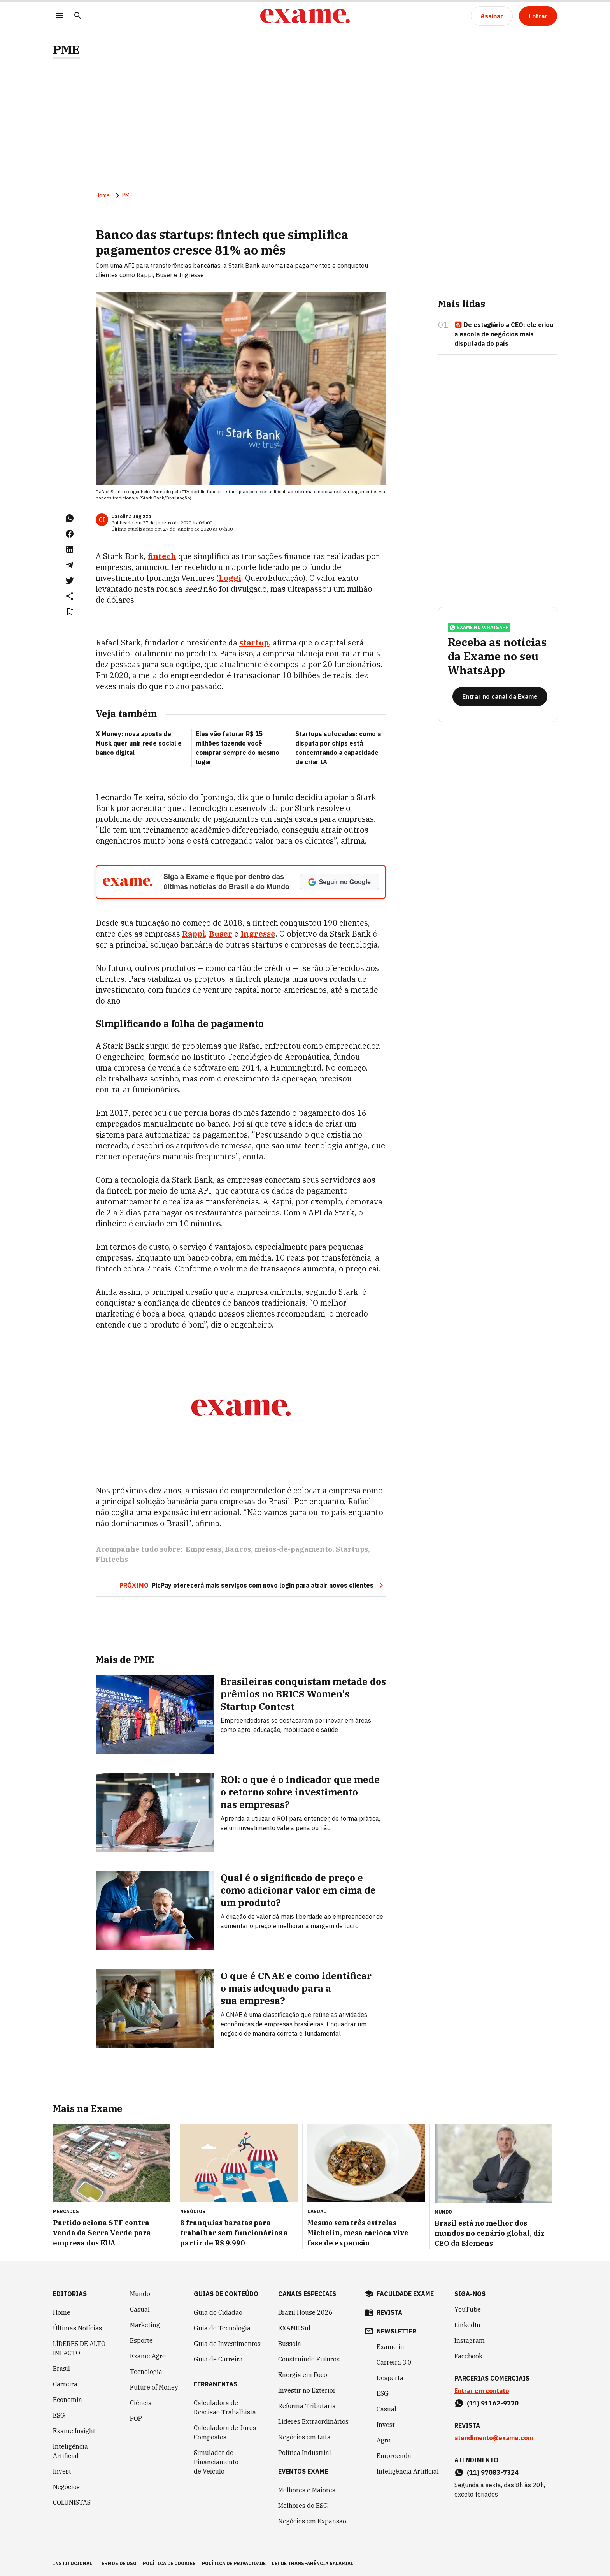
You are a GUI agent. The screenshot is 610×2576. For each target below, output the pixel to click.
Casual (140, 2309)
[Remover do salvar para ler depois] (69, 611)
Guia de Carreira (218, 2359)
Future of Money (154, 2387)
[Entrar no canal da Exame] (499, 696)
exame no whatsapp (478, 627)
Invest (62, 2471)
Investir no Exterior (307, 2390)
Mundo (140, 2294)
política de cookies (169, 2563)
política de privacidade (234, 2563)
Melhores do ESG (303, 2505)
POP (136, 2418)
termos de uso (117, 2563)
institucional (72, 2563)
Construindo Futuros (309, 2359)
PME (66, 50)
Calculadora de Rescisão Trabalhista (225, 2407)
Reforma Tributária (307, 2406)
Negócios (66, 2487)
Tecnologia (146, 2372)
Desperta (390, 2378)
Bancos (238, 1549)
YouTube (467, 2309)
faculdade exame (405, 2294)
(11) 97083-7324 (493, 2472)
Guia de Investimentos (227, 2343)
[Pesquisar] (78, 16)
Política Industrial (304, 2452)
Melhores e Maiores (306, 2490)
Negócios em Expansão (312, 2521)
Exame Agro (148, 2356)
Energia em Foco (302, 2375)
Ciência (141, 2403)
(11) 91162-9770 (493, 2403)
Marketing (145, 2325)
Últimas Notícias (77, 2328)
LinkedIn (467, 2325)
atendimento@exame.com (493, 2438)
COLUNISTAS (72, 2502)
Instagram (469, 2340)
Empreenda (394, 2456)
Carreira (65, 2384)
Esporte (141, 2340)
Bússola (289, 2343)
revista (389, 2312)
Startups (352, 1549)
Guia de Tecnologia (222, 2328)
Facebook (468, 2356)
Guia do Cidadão (218, 2312)
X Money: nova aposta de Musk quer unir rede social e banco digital (139, 743)
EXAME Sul (294, 2328)
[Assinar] (492, 16)
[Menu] (59, 16)
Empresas (203, 1549)
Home (103, 195)
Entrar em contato (481, 2391)
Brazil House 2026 (305, 2312)
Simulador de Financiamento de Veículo (216, 2462)
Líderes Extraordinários (313, 2421)
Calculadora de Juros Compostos (225, 2432)
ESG (59, 2415)
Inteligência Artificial (70, 2451)
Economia (67, 2400)
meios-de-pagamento (293, 1549)
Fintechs (112, 1559)
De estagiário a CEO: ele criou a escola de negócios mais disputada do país (504, 334)
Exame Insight (74, 2431)
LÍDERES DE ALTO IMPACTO (79, 2348)
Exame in (390, 2347)
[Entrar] (538, 16)
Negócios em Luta (304, 2437)
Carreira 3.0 (394, 2362)
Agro (384, 2440)
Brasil (61, 2368)
